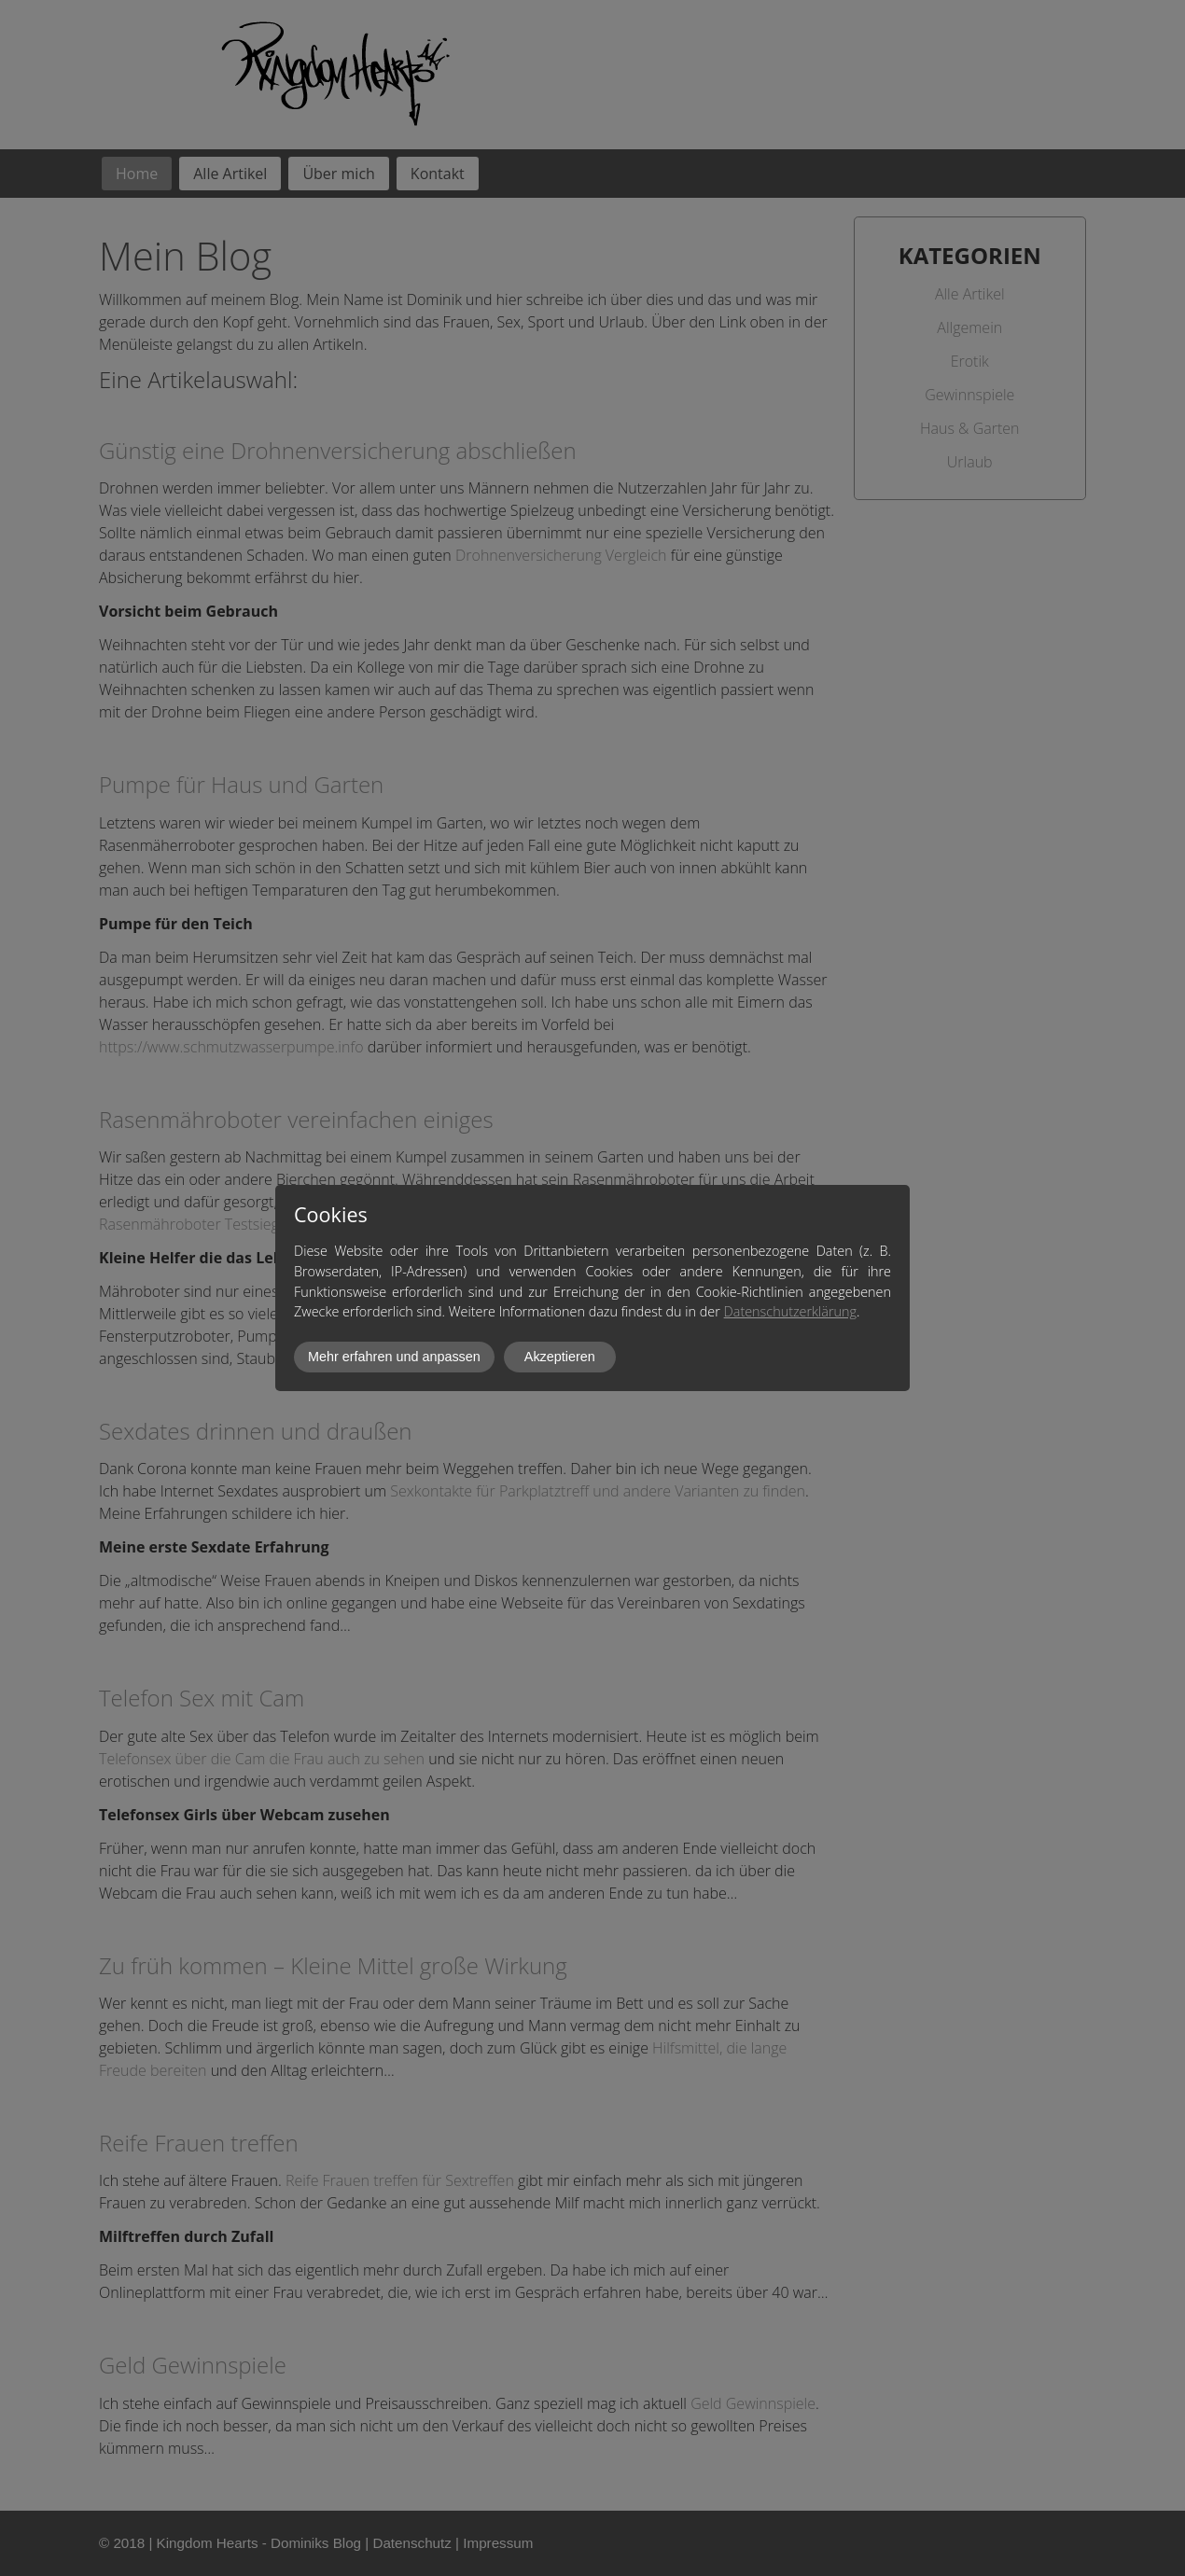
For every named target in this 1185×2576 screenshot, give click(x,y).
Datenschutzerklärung (790, 1311)
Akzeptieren (559, 1356)
